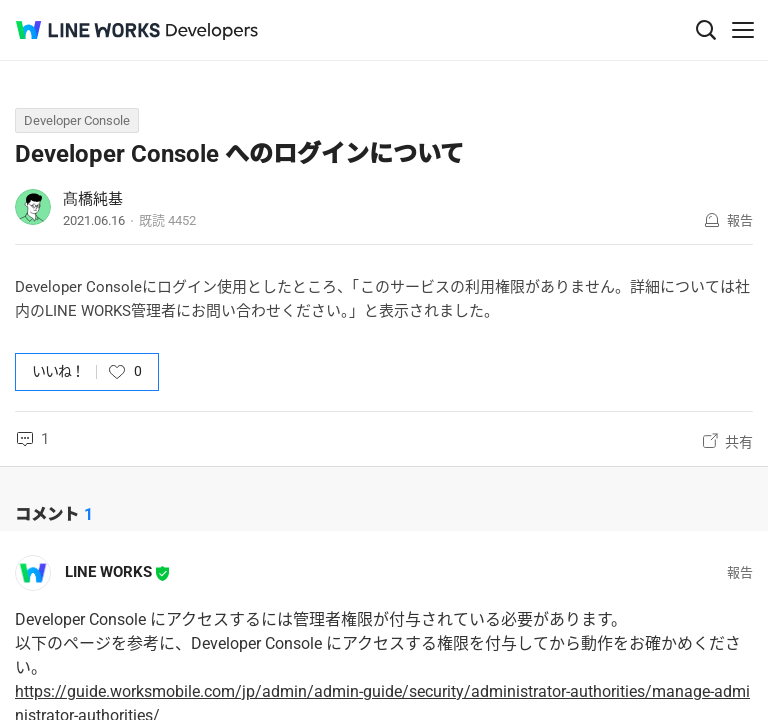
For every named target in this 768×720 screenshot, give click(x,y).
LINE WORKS (108, 572)
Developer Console (77, 120)
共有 (739, 442)
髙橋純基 (93, 199)
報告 (740, 220)
